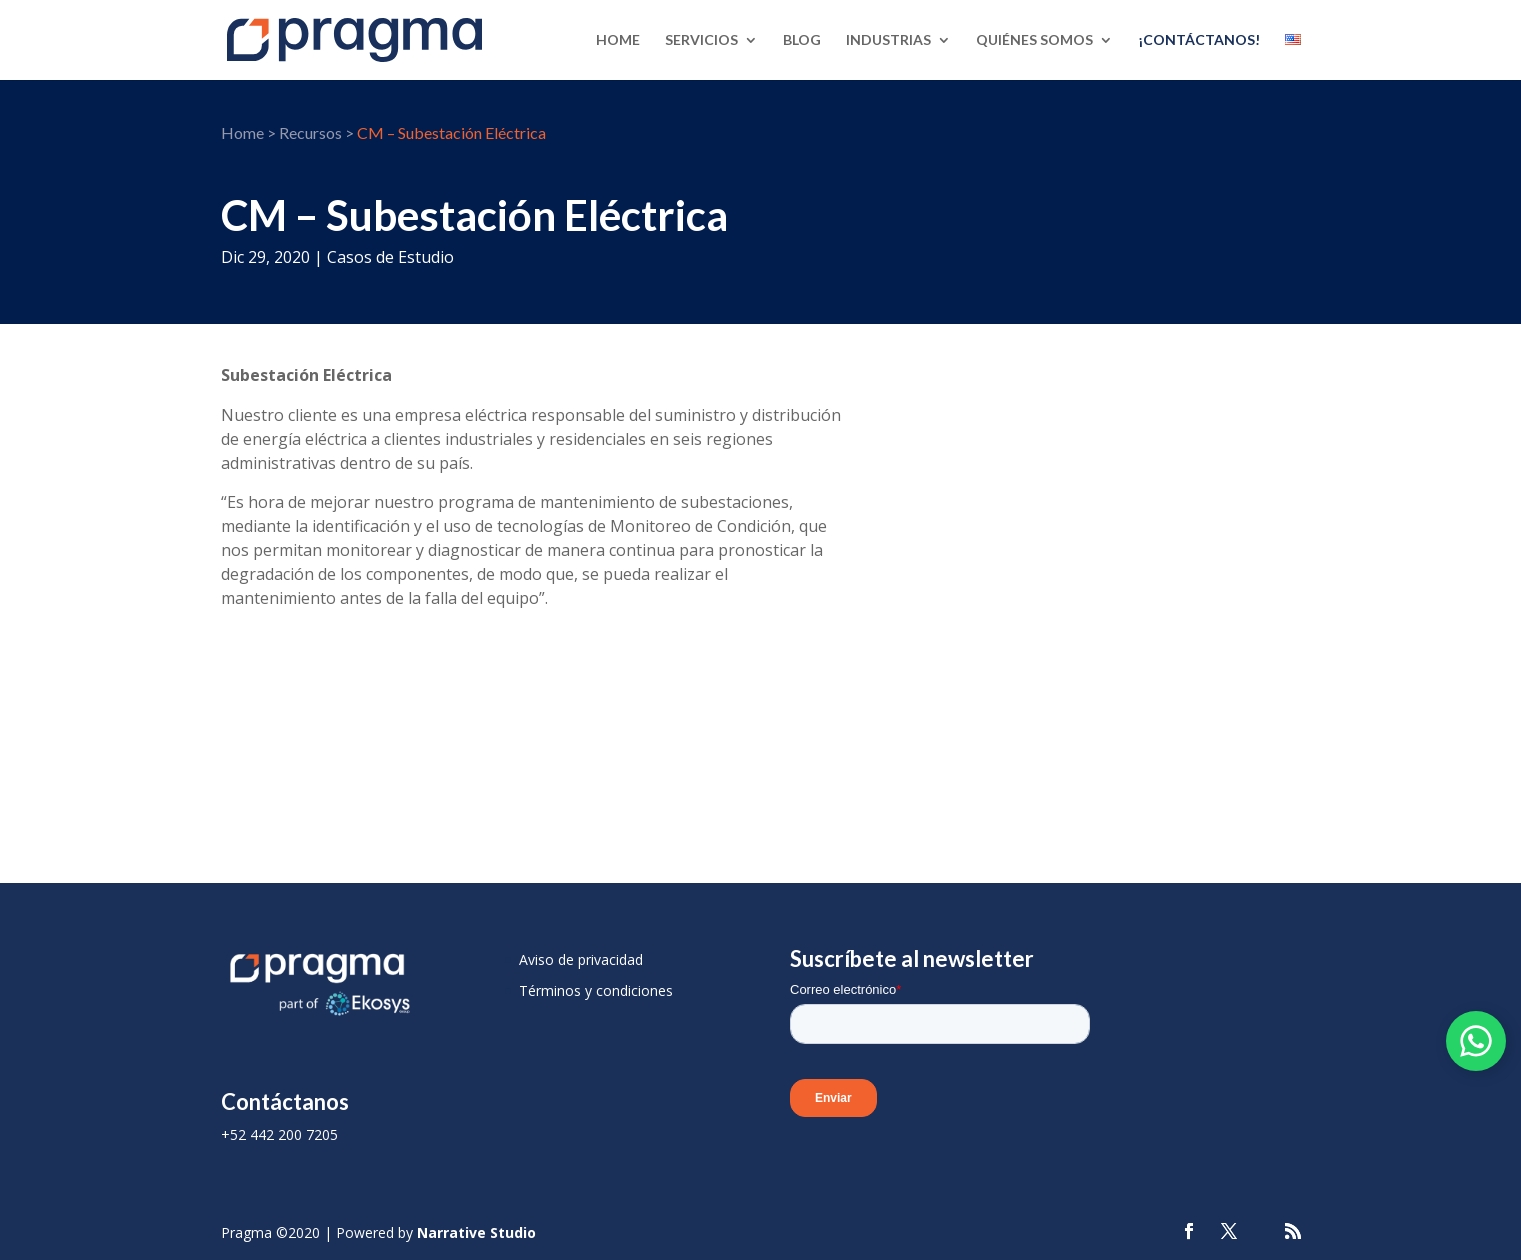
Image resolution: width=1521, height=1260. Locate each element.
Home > (248, 132)
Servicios (701, 40)
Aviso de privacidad (581, 959)
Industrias (888, 40)
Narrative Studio (476, 1232)
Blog (802, 40)
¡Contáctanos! (1199, 40)
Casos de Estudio (390, 257)
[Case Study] (1100, 526)
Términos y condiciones (596, 990)
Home (618, 40)
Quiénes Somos (1034, 40)
